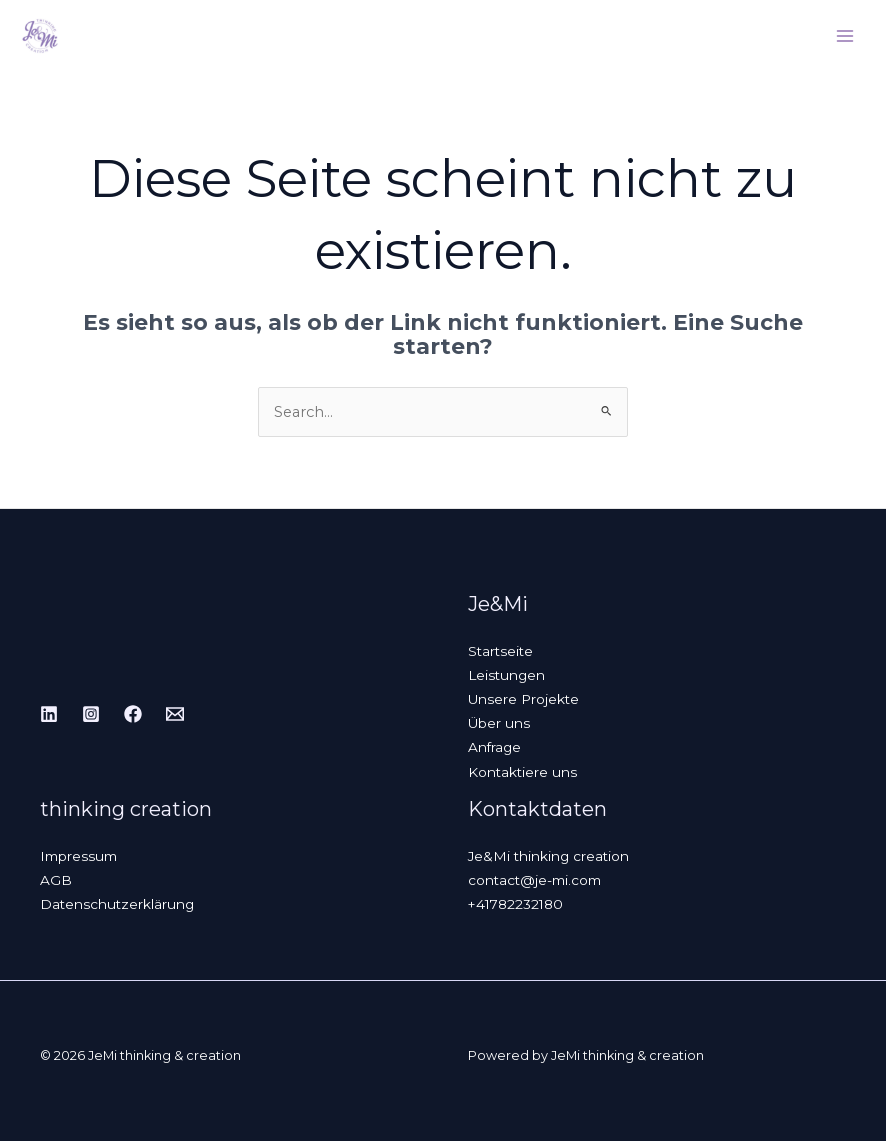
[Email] (175, 714)
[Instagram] (91, 714)
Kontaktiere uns (522, 772)
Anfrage (494, 747)
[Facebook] (133, 714)
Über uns (499, 723)
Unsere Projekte (523, 699)
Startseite (500, 651)
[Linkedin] (49, 714)
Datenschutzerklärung (117, 904)
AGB (56, 880)
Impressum (78, 856)
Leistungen (506, 675)
